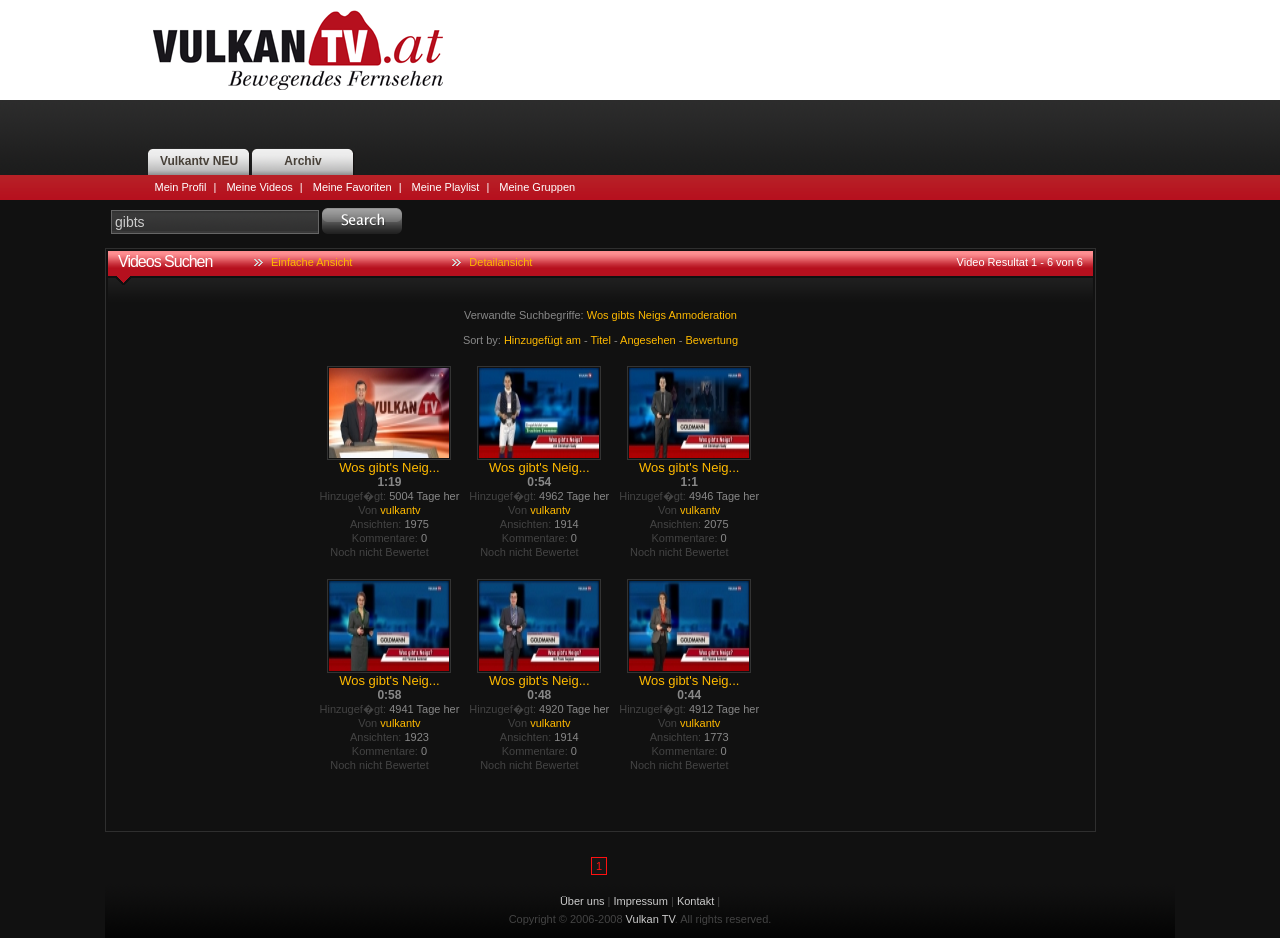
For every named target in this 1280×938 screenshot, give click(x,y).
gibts (623, 315)
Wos (598, 315)
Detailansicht (500, 262)
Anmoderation (702, 315)
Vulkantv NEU (199, 161)
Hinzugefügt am (542, 340)
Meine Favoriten (352, 187)
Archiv (302, 161)
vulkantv (400, 510)
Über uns (582, 901)
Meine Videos (259, 187)
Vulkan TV (298, 50)
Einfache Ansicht (311, 262)
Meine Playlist (446, 187)
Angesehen (648, 340)
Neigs (652, 315)
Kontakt (695, 901)
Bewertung (712, 340)
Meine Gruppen (537, 187)
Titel (601, 340)
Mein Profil (181, 187)
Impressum (641, 901)
